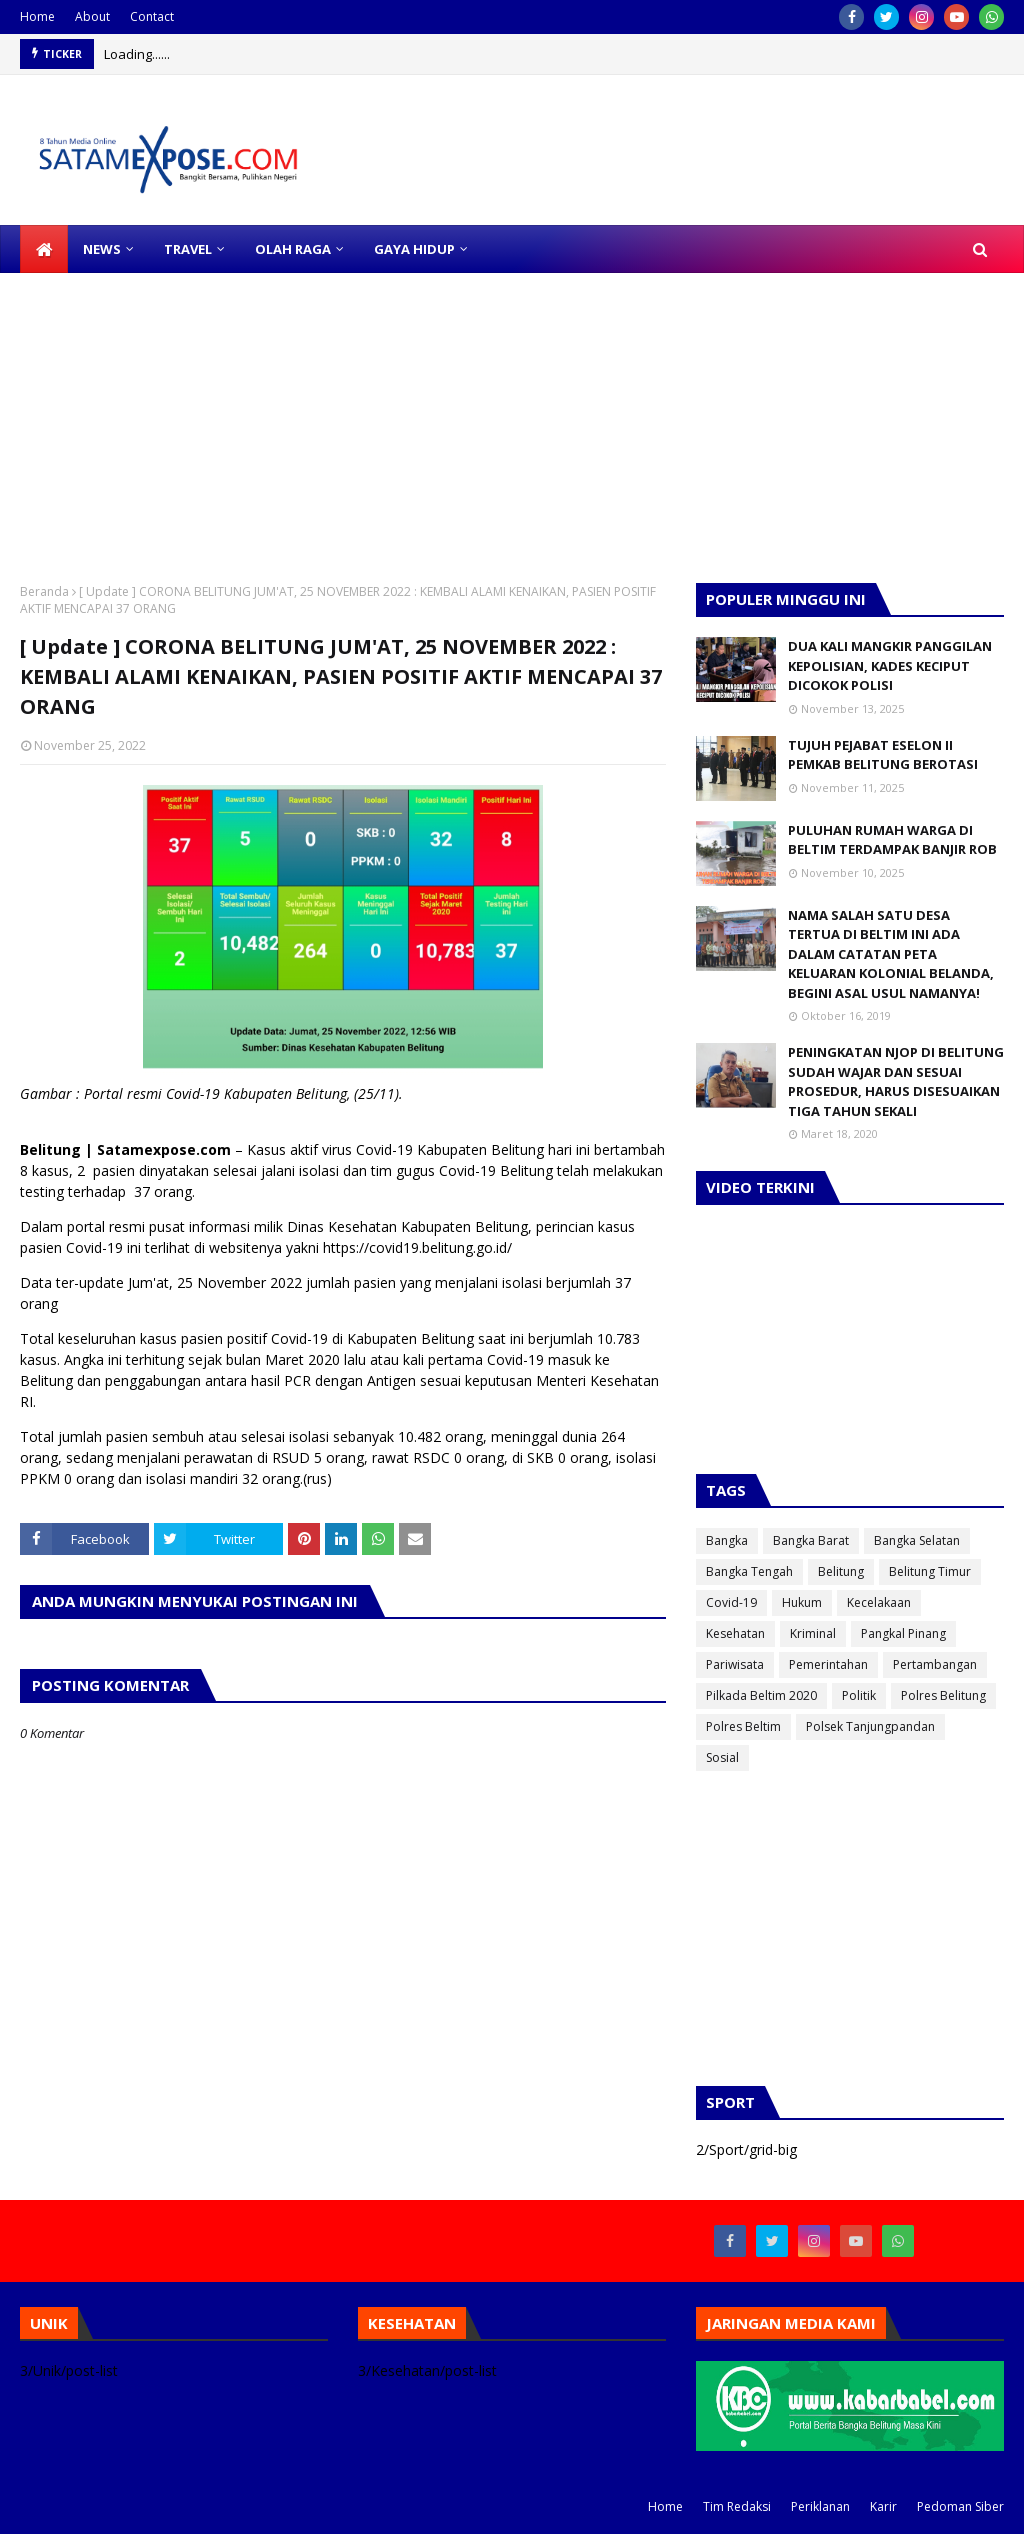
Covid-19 (731, 1602)
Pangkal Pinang (903, 1633)
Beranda (44, 591)
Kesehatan (735, 1633)
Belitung (841, 1571)
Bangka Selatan (917, 1540)
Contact (152, 16)
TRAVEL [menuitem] (188, 249)
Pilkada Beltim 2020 (761, 1695)
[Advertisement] (512, 413)
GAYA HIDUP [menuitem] (414, 249)
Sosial (722, 1757)
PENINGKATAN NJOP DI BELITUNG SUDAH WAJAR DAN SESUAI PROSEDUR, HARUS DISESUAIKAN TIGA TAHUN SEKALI (896, 1081)
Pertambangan (935, 1664)
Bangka (727, 1540)
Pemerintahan (828, 1664)
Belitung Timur (930, 1571)
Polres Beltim (743, 1726)
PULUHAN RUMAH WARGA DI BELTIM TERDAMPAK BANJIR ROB (892, 840)
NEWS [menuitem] (102, 249)
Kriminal (813, 1633)
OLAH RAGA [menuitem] (293, 249)
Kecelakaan (879, 1602)
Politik (859, 1695)
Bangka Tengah (749, 1571)
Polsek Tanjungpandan (870, 1726)
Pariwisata (735, 1664)
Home (37, 16)
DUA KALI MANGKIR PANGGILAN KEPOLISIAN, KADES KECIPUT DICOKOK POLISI (890, 665)
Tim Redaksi (737, 2506)
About (92, 16)
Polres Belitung (943, 1695)
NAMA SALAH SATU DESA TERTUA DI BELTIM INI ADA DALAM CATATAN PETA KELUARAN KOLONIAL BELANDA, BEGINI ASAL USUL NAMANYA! (891, 954)
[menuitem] (44, 249)
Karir (883, 2506)
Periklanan (820, 2506)
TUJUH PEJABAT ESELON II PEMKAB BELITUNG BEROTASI (883, 755)
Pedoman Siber (960, 2506)
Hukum (802, 1602)
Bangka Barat (811, 1540)
